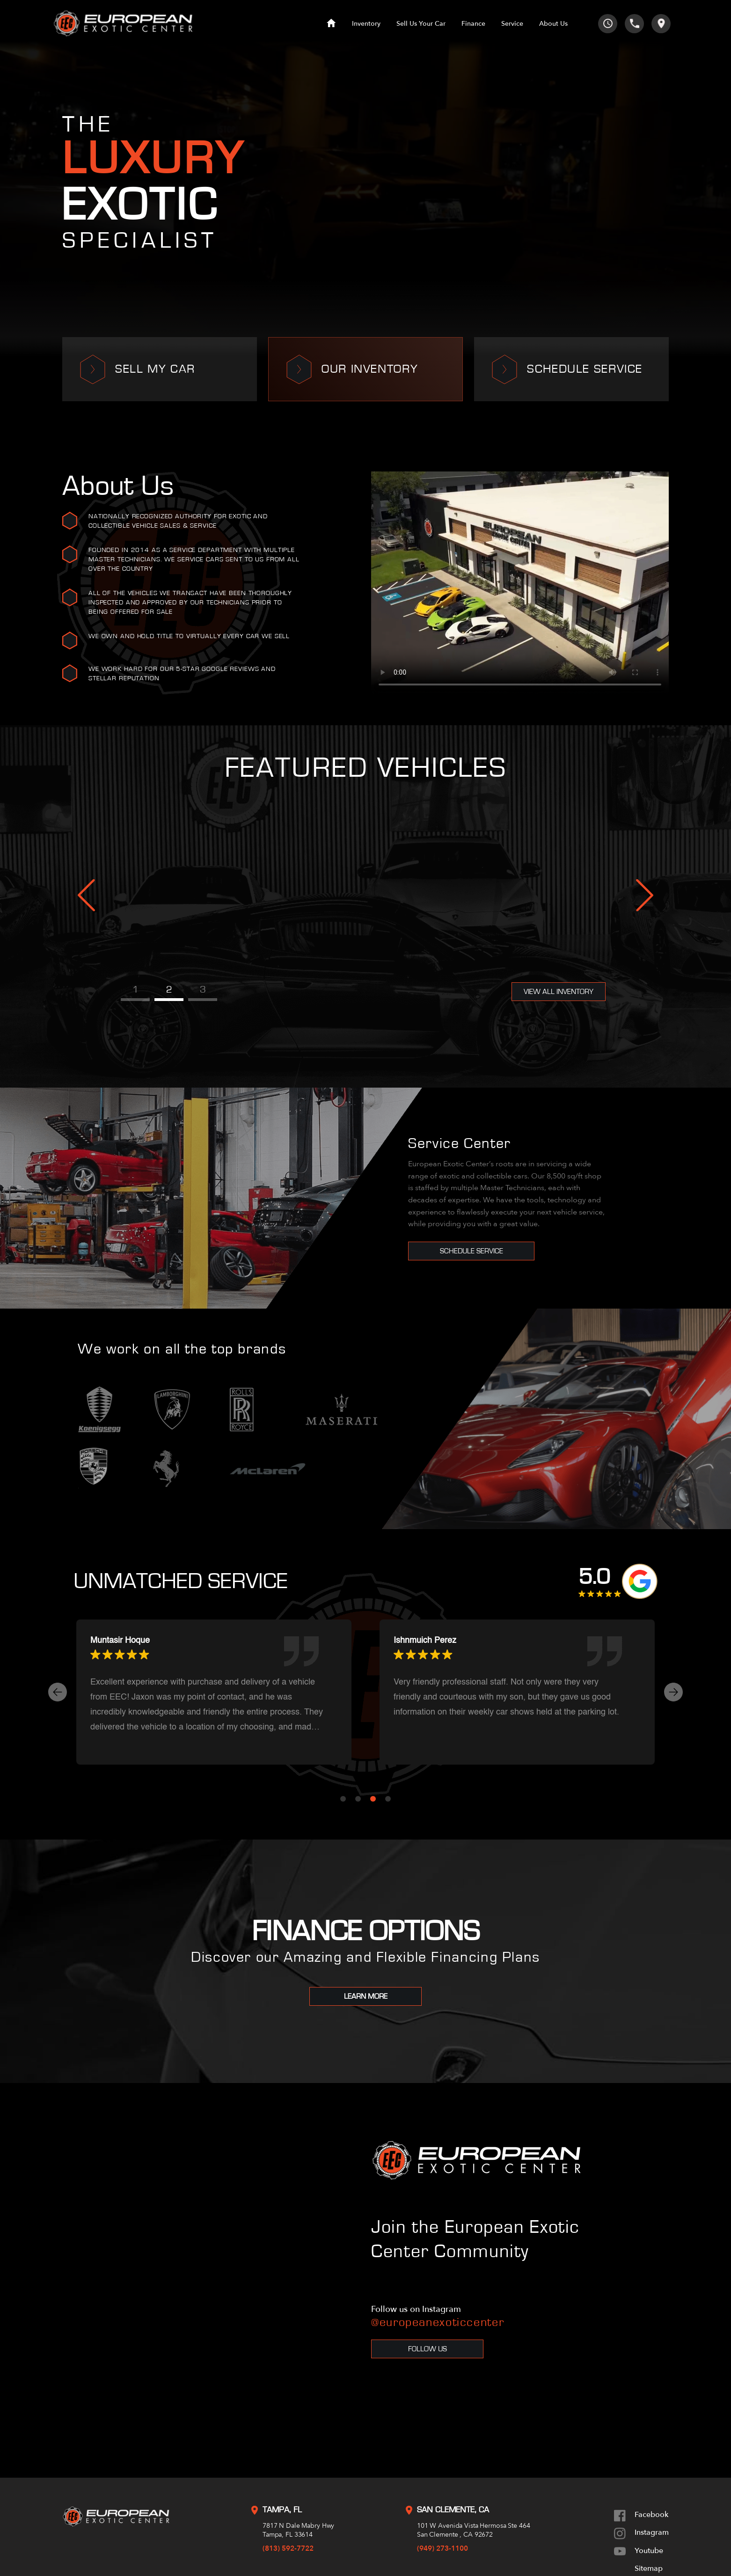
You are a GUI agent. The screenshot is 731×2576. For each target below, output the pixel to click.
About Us (553, 23)
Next (644, 895)
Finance (473, 23)
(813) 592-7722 (288, 2548)
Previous (86, 895)
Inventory (366, 23)
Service (512, 23)
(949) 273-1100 (442, 2548)
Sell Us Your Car (421, 23)
